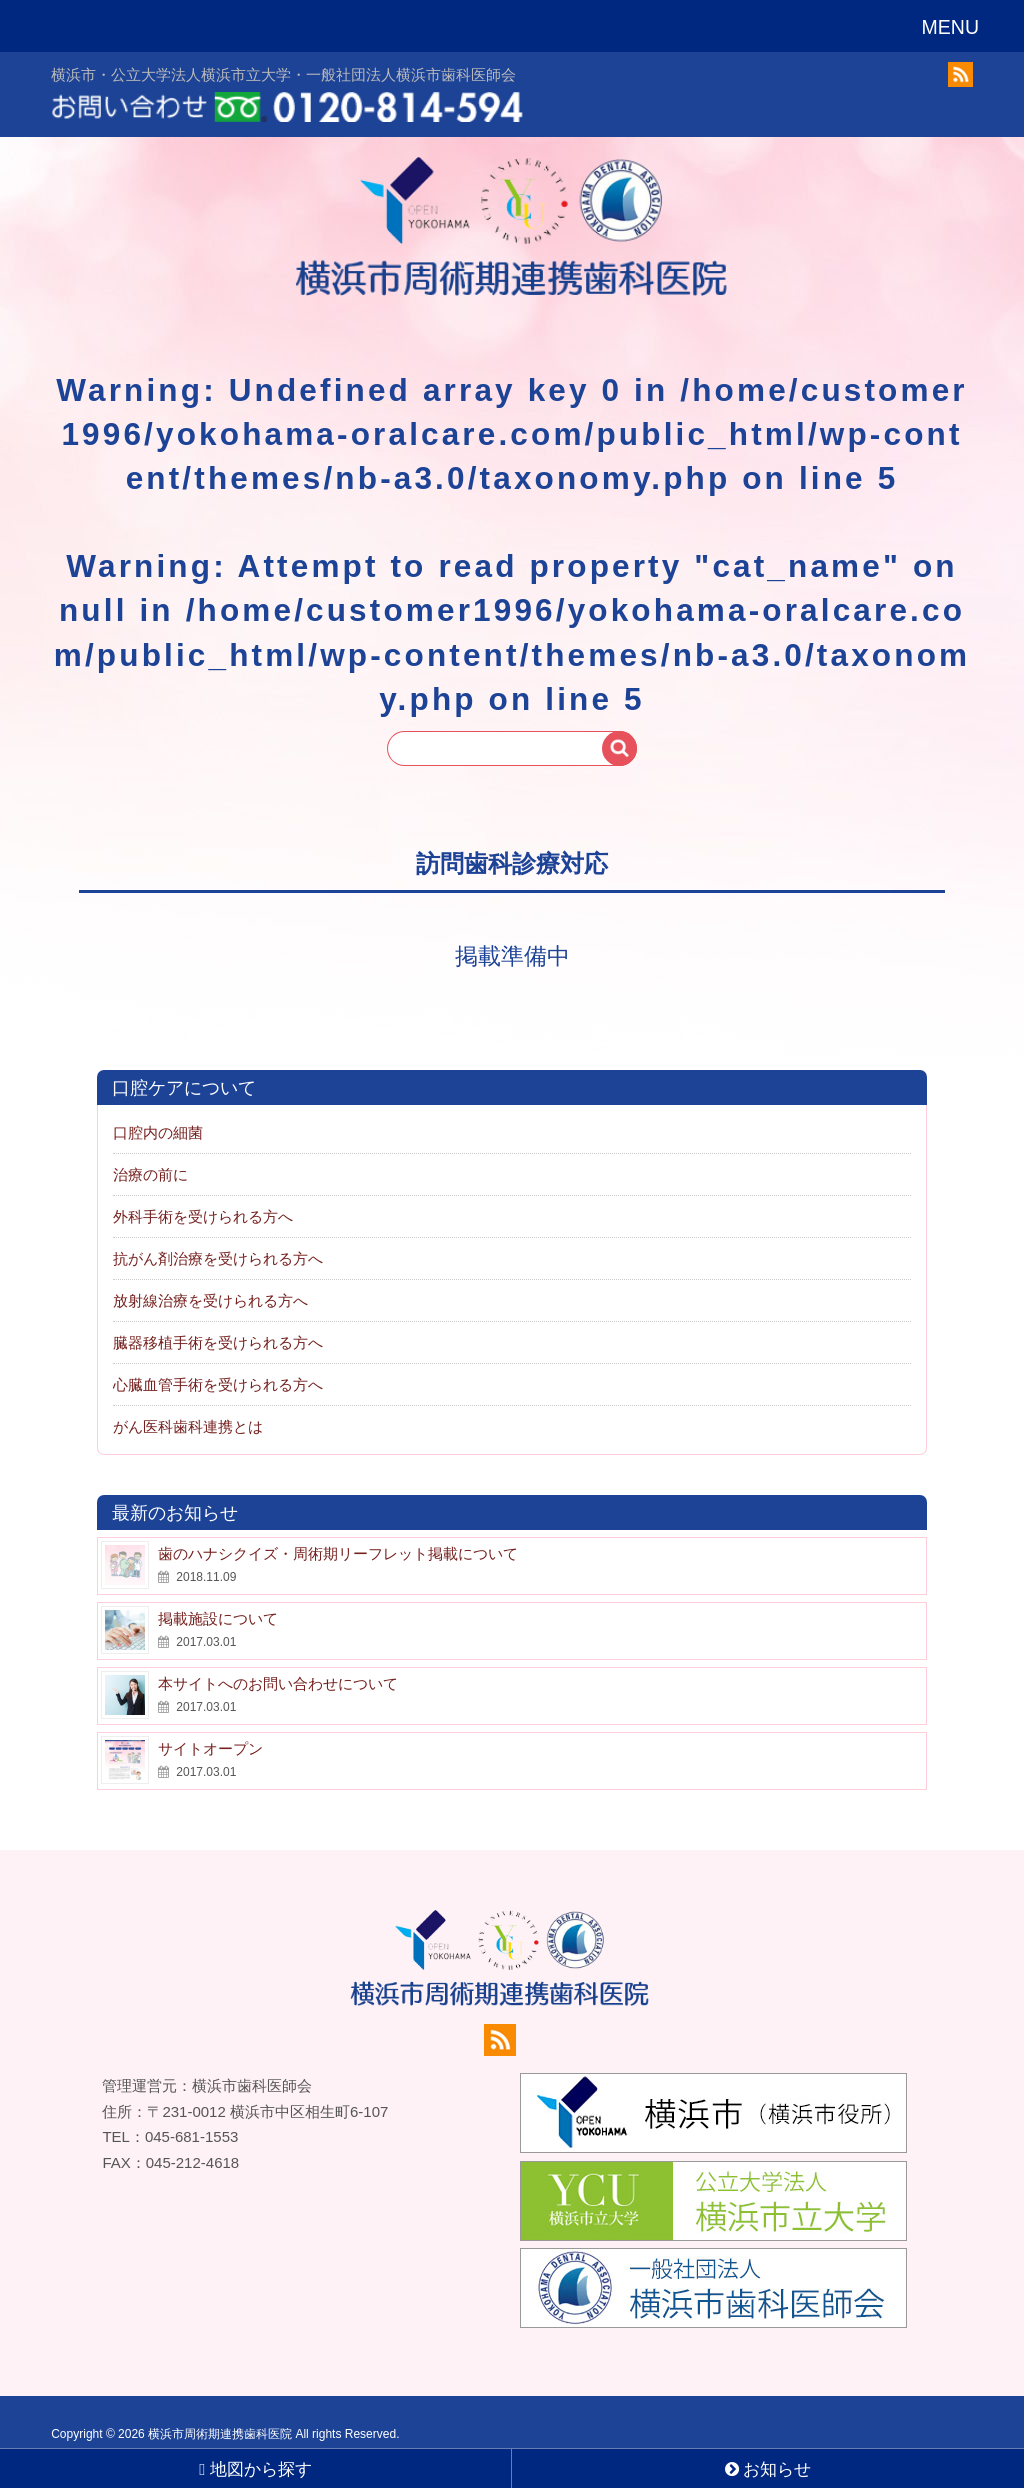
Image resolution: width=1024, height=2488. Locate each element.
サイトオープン (210, 1726)
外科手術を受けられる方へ (203, 1194)
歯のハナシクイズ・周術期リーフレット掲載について (338, 1531)
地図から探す (255, 2469)
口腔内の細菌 (158, 1110)
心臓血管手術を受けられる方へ (218, 1362)
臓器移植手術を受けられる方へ (218, 1320)
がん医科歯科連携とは (188, 1404)
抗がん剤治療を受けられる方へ (218, 1236)
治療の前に (150, 1152)
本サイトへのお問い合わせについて (278, 1661)
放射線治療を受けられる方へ (210, 1278)
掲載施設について (218, 1596)
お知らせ (768, 2469)
